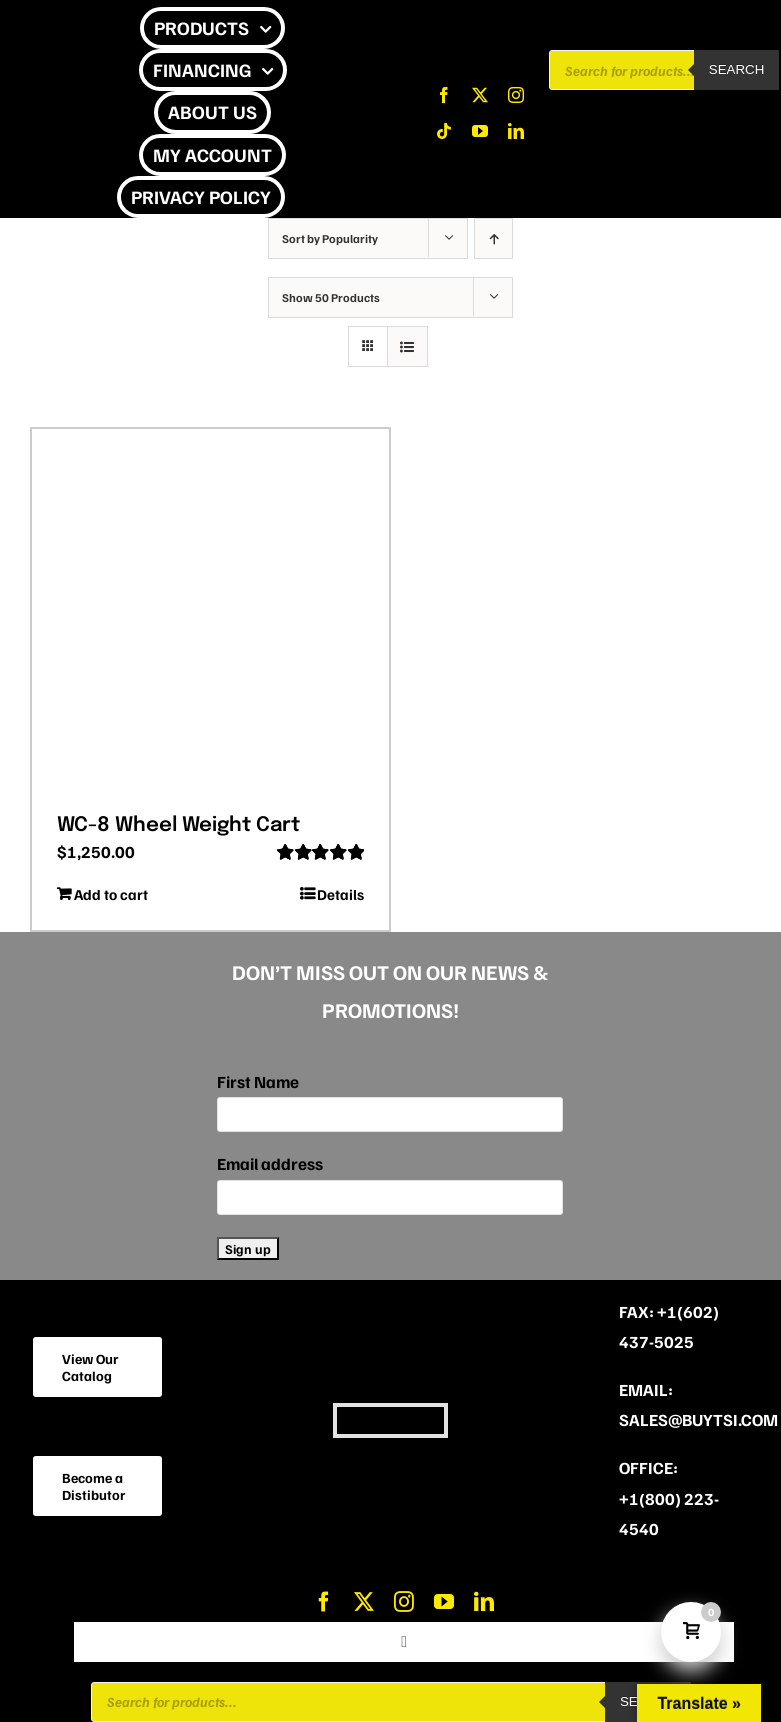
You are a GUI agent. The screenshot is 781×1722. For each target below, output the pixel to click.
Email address (270, 1163)
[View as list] (407, 346)
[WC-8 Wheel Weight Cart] (210, 614)
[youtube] (480, 131)
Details (340, 894)
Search (737, 69)
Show (331, 297)
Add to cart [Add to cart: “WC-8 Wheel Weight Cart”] (111, 894)
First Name (258, 1081)
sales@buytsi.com (698, 1419)
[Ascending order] (493, 238)
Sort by (330, 238)
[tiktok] (444, 131)
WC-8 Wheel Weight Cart (178, 825)
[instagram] (516, 95)
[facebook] (444, 95)
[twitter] (480, 95)
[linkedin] (516, 131)
